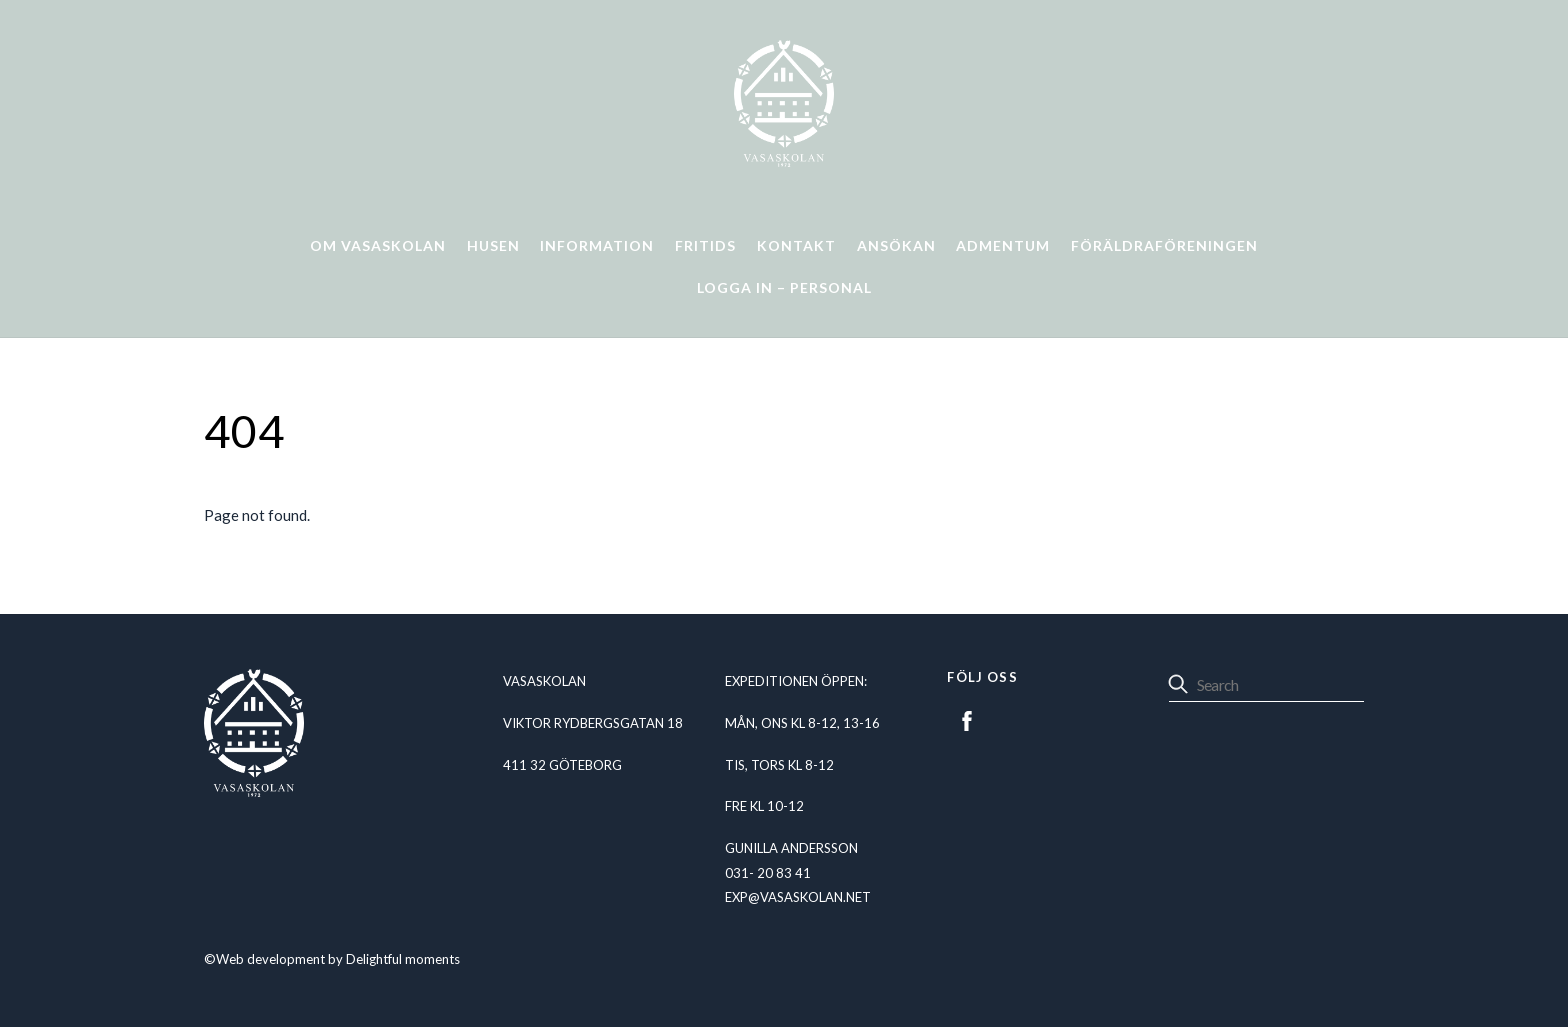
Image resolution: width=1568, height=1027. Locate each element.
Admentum (1003, 245)
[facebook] (967, 718)
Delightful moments (403, 959)
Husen (493, 245)
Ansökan (896, 245)
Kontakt (796, 245)
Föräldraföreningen (1164, 245)
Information (597, 245)
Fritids (705, 245)
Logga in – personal (784, 287)
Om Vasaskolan (378, 245)
